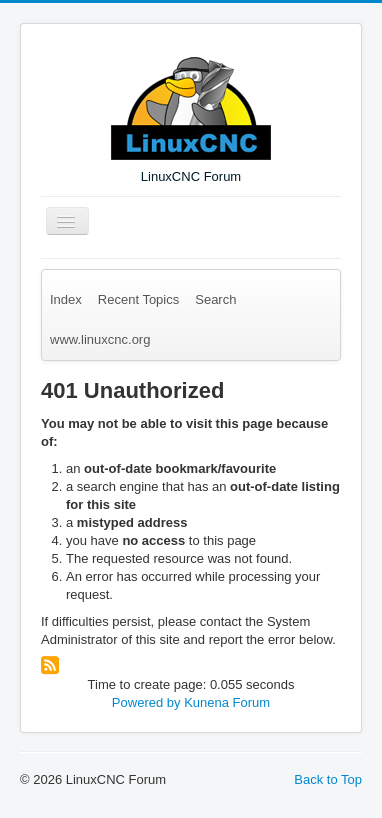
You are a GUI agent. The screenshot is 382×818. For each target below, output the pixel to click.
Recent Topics (138, 299)
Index (66, 299)
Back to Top (328, 779)
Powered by (146, 702)
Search (215, 299)
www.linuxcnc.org (100, 339)
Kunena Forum (227, 702)
